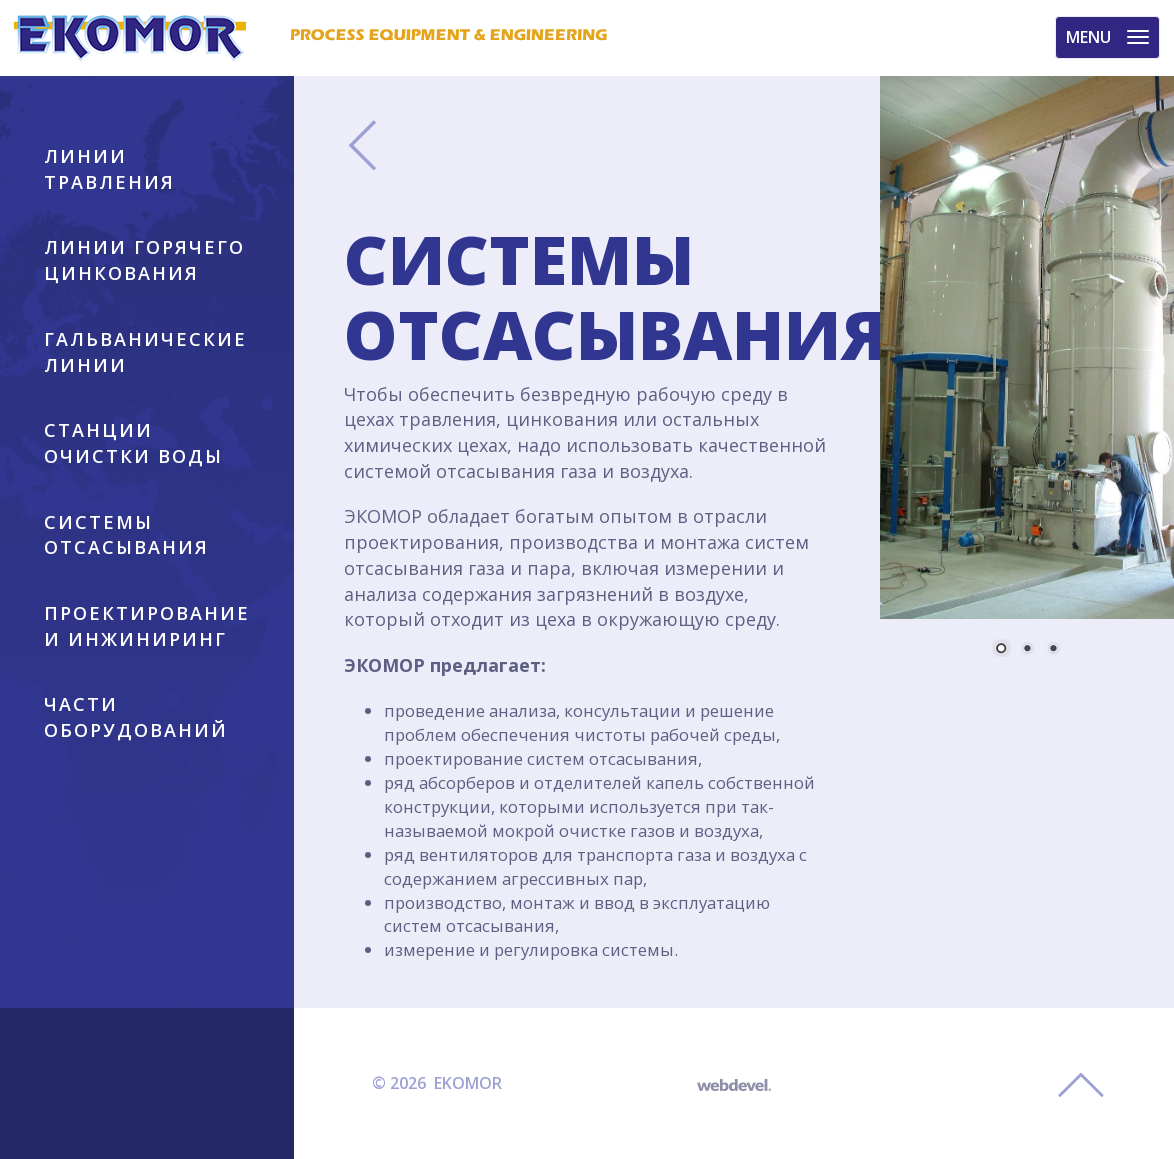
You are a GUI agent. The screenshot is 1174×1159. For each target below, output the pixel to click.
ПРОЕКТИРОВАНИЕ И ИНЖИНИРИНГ (147, 626)
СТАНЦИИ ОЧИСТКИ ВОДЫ (133, 443)
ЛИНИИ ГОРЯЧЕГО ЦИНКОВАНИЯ (144, 260)
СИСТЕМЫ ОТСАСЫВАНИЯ (126, 535)
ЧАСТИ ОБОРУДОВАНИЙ (136, 717)
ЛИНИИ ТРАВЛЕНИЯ (109, 169)
